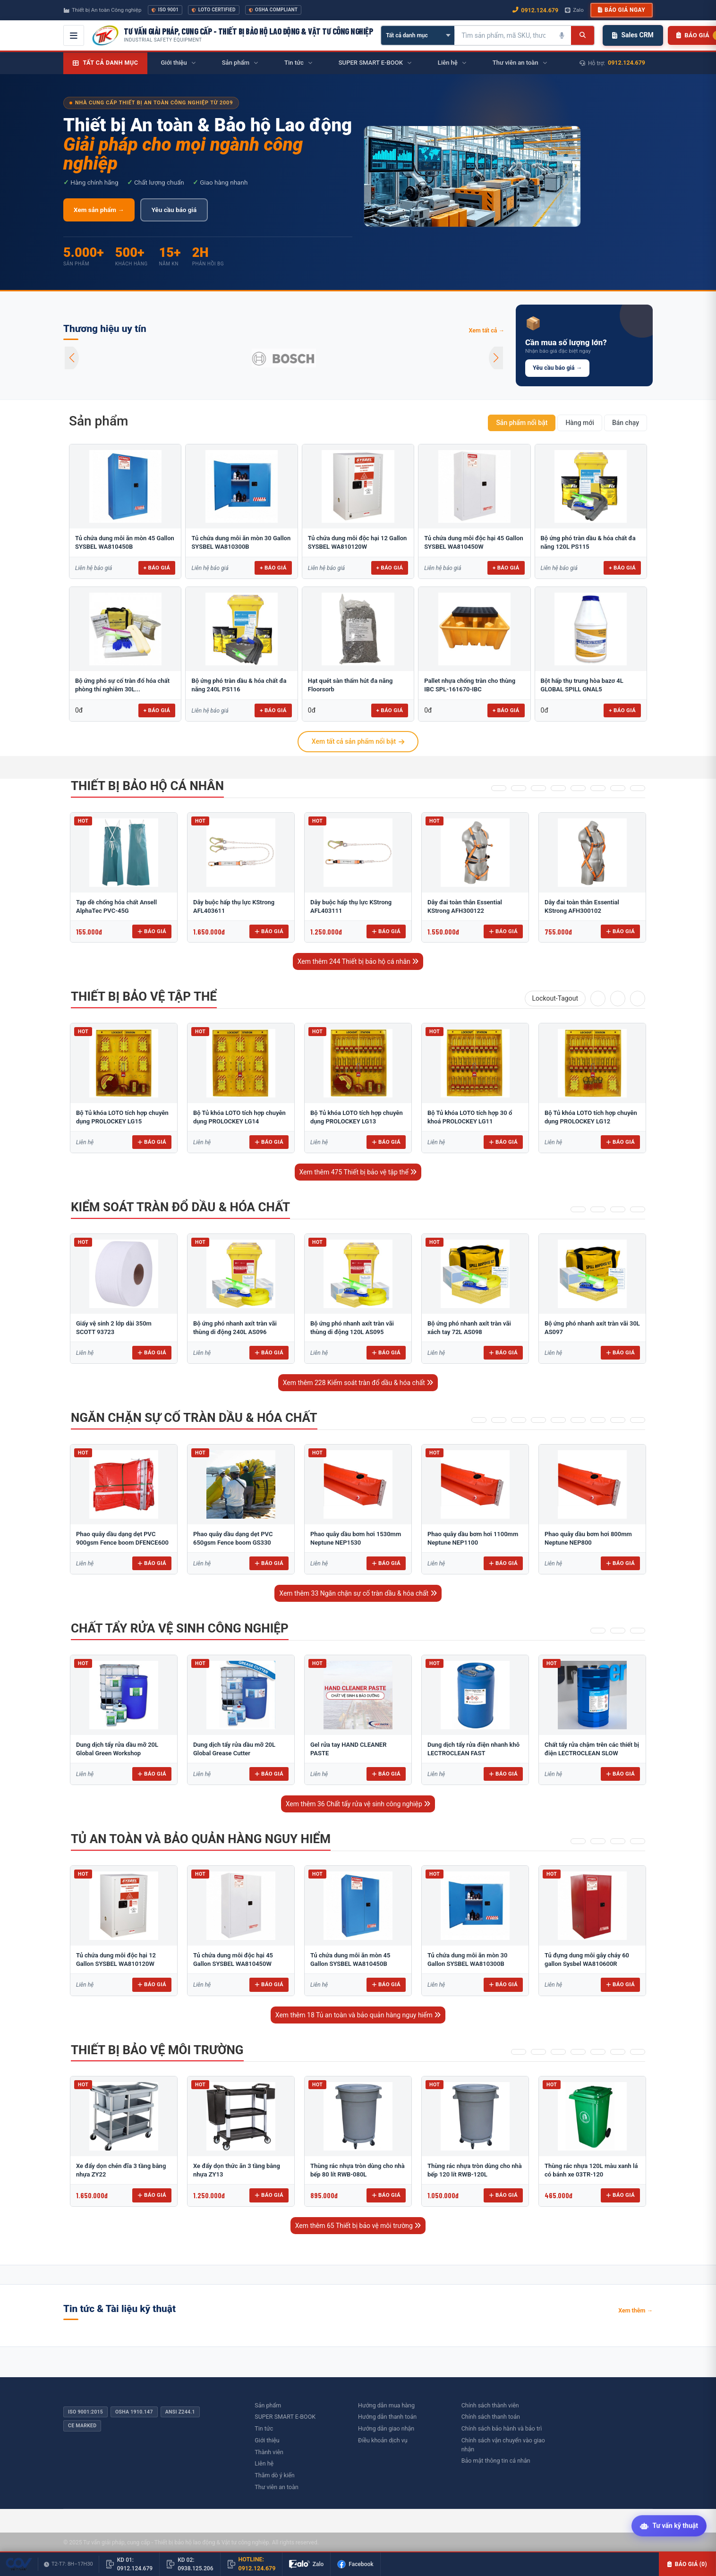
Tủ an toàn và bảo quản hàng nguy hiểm (201, 1839)
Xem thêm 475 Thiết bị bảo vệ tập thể (358, 1172)
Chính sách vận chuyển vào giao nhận (503, 2445)
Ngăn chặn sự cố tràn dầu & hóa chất (194, 1418)
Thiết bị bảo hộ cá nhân (147, 786)
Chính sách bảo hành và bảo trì (501, 2428)
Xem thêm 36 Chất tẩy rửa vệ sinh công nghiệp (358, 1804)
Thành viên (269, 2452)
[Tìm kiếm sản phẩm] (503, 35)
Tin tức (264, 2428)
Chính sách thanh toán (490, 2416)
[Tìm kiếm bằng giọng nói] (561, 35)
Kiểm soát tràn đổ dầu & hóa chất (180, 1207)
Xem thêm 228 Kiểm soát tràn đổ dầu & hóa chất (358, 1382)
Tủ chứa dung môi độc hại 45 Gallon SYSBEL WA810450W (473, 542)
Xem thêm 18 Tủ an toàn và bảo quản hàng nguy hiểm (358, 2015)
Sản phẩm (98, 421)
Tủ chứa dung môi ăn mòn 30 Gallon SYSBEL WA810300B (240, 542)
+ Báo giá (157, 567)
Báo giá (151, 931)
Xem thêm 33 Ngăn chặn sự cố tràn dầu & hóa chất (357, 1593)
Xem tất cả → (486, 330)
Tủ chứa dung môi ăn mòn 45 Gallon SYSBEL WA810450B (124, 542)
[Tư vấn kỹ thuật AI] (669, 2527)
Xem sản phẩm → (99, 209)
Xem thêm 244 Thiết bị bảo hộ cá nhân (358, 961)
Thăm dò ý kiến (274, 2475)
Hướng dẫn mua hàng (386, 2405)
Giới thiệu (267, 2440)
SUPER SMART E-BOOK (285, 2416)
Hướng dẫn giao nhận (386, 2428)
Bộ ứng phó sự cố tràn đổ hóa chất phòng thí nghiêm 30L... (122, 685)
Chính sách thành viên (490, 2405)
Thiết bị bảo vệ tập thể (144, 996)
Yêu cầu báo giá (174, 209)
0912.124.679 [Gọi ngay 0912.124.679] (535, 10)
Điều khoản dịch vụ (383, 2440)
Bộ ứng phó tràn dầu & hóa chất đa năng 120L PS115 (588, 542)
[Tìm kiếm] (582, 35)
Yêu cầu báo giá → (557, 367)
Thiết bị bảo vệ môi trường (157, 2050)
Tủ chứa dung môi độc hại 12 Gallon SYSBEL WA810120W (357, 542)
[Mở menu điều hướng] (73, 35)
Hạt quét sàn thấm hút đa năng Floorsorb (350, 685)
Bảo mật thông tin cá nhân (495, 2460)
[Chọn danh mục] (417, 35)
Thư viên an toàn (276, 2487)
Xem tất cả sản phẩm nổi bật (358, 741)
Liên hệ (264, 2463)
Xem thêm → (635, 2310)
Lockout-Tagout (555, 998)
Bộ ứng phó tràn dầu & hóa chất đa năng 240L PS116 (238, 685)
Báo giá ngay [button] (621, 10)
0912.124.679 (626, 62)
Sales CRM (632, 35)
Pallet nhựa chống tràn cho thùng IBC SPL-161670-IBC (469, 685)
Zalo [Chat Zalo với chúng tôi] (574, 10)
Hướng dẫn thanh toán (387, 2416)
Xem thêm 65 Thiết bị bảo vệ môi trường (358, 2225)
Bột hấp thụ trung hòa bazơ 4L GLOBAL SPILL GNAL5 (582, 685)
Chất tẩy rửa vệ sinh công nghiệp (180, 1628)
